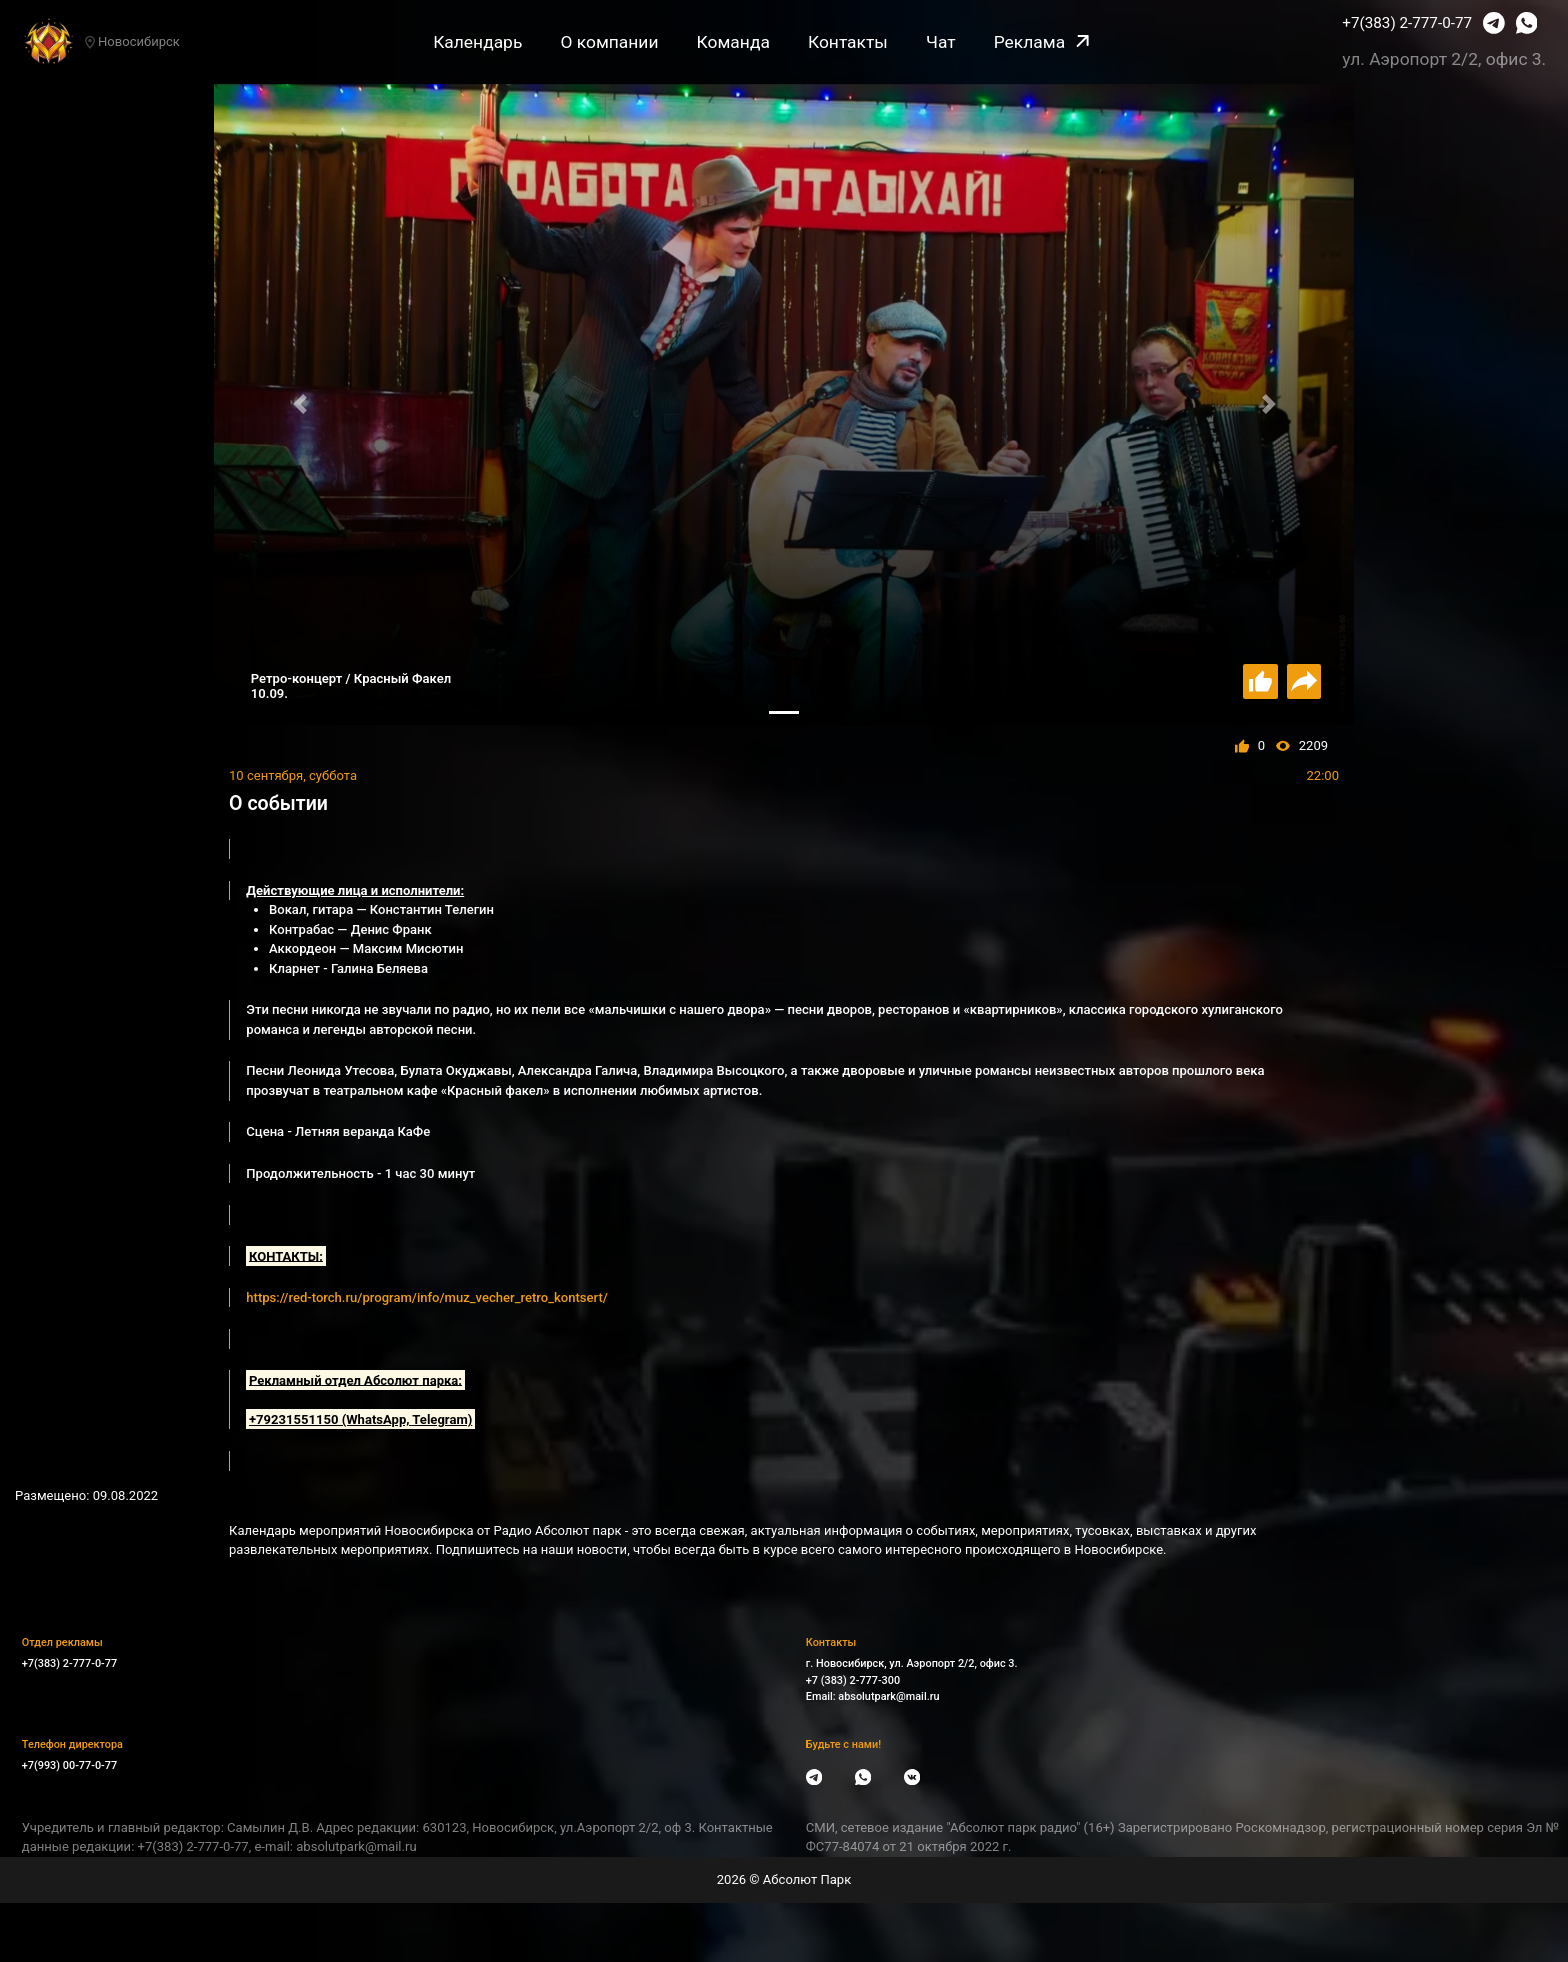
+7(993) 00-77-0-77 (69, 1765)
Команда (733, 42)
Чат (941, 42)
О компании (609, 42)
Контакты (848, 42)
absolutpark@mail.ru (888, 1696)
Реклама (1041, 42)
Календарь (477, 42)
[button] (299, 404)
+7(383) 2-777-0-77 (1407, 23)
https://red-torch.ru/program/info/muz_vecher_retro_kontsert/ (427, 1297)
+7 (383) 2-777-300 (853, 1680)
